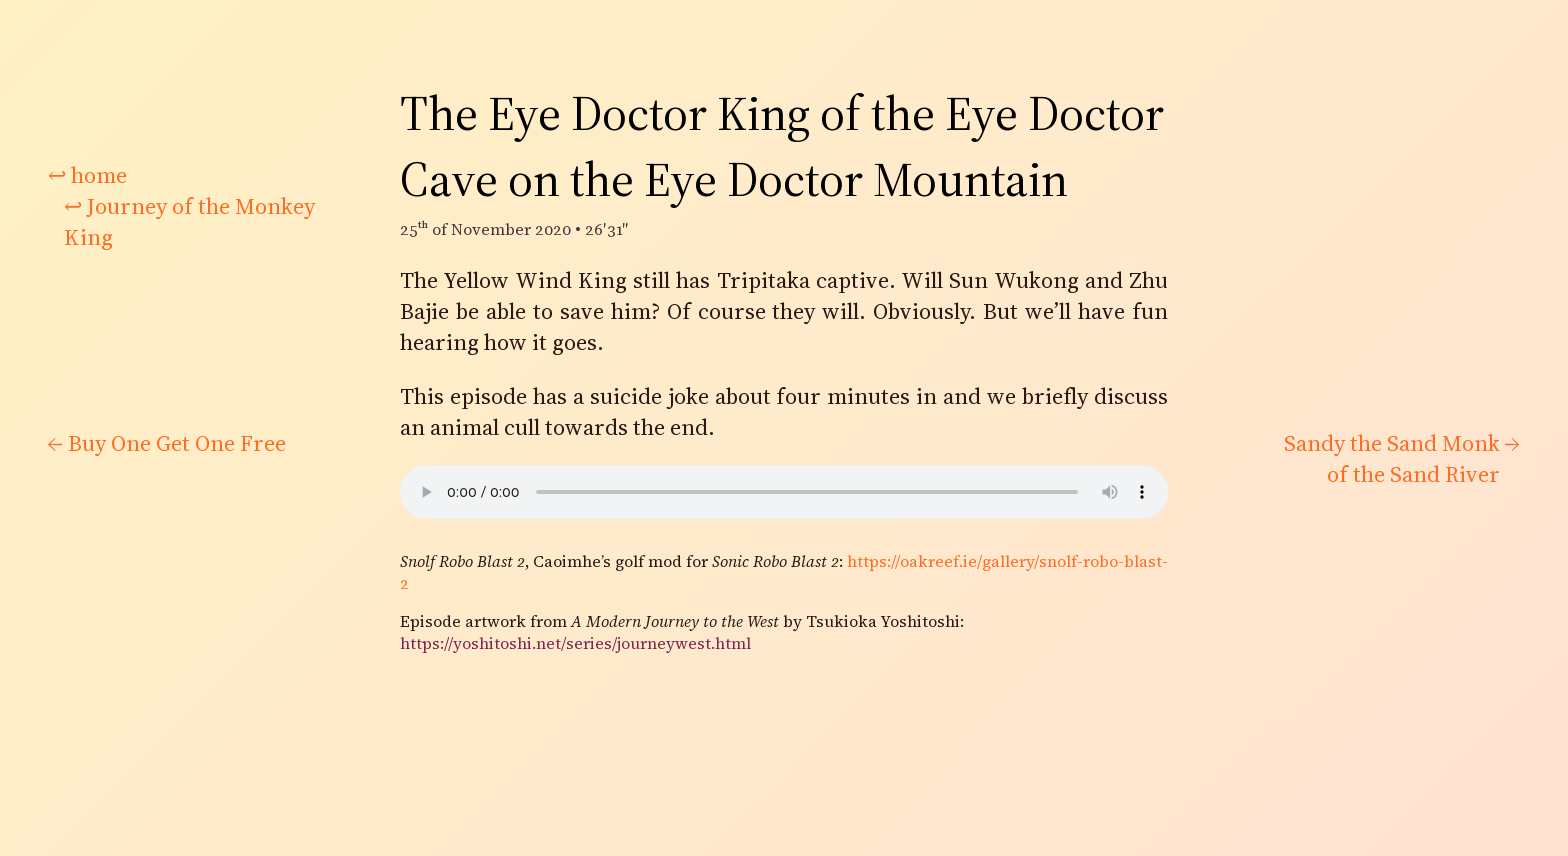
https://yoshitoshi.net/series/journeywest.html (575, 643)
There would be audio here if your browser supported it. (784, 492)
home (87, 175)
